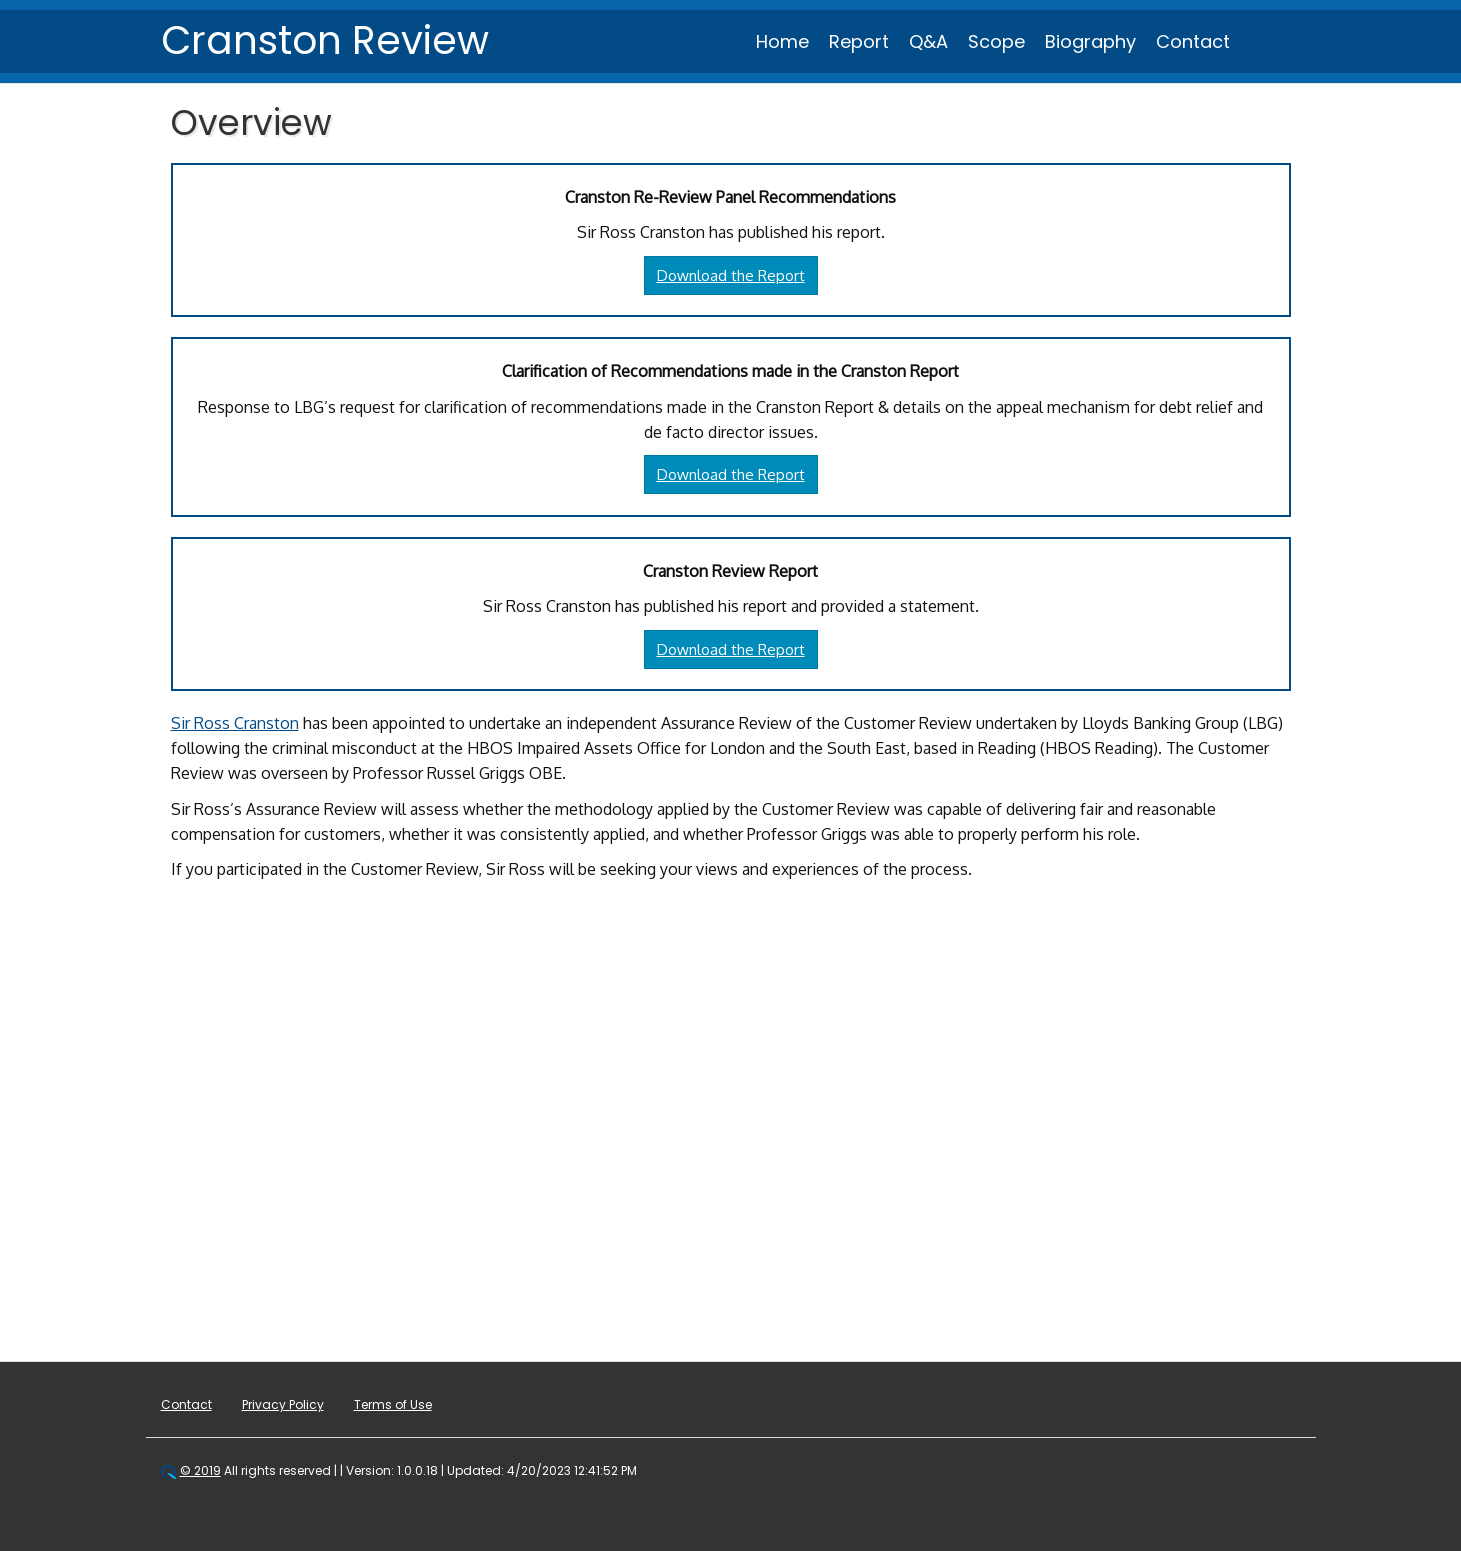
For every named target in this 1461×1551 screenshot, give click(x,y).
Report (859, 41)
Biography (1090, 41)
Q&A (928, 41)
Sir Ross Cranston (235, 723)
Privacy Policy (283, 1404)
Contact (1193, 41)
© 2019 (200, 1470)
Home (782, 41)
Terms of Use (393, 1404)
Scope (996, 41)
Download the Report (731, 275)
